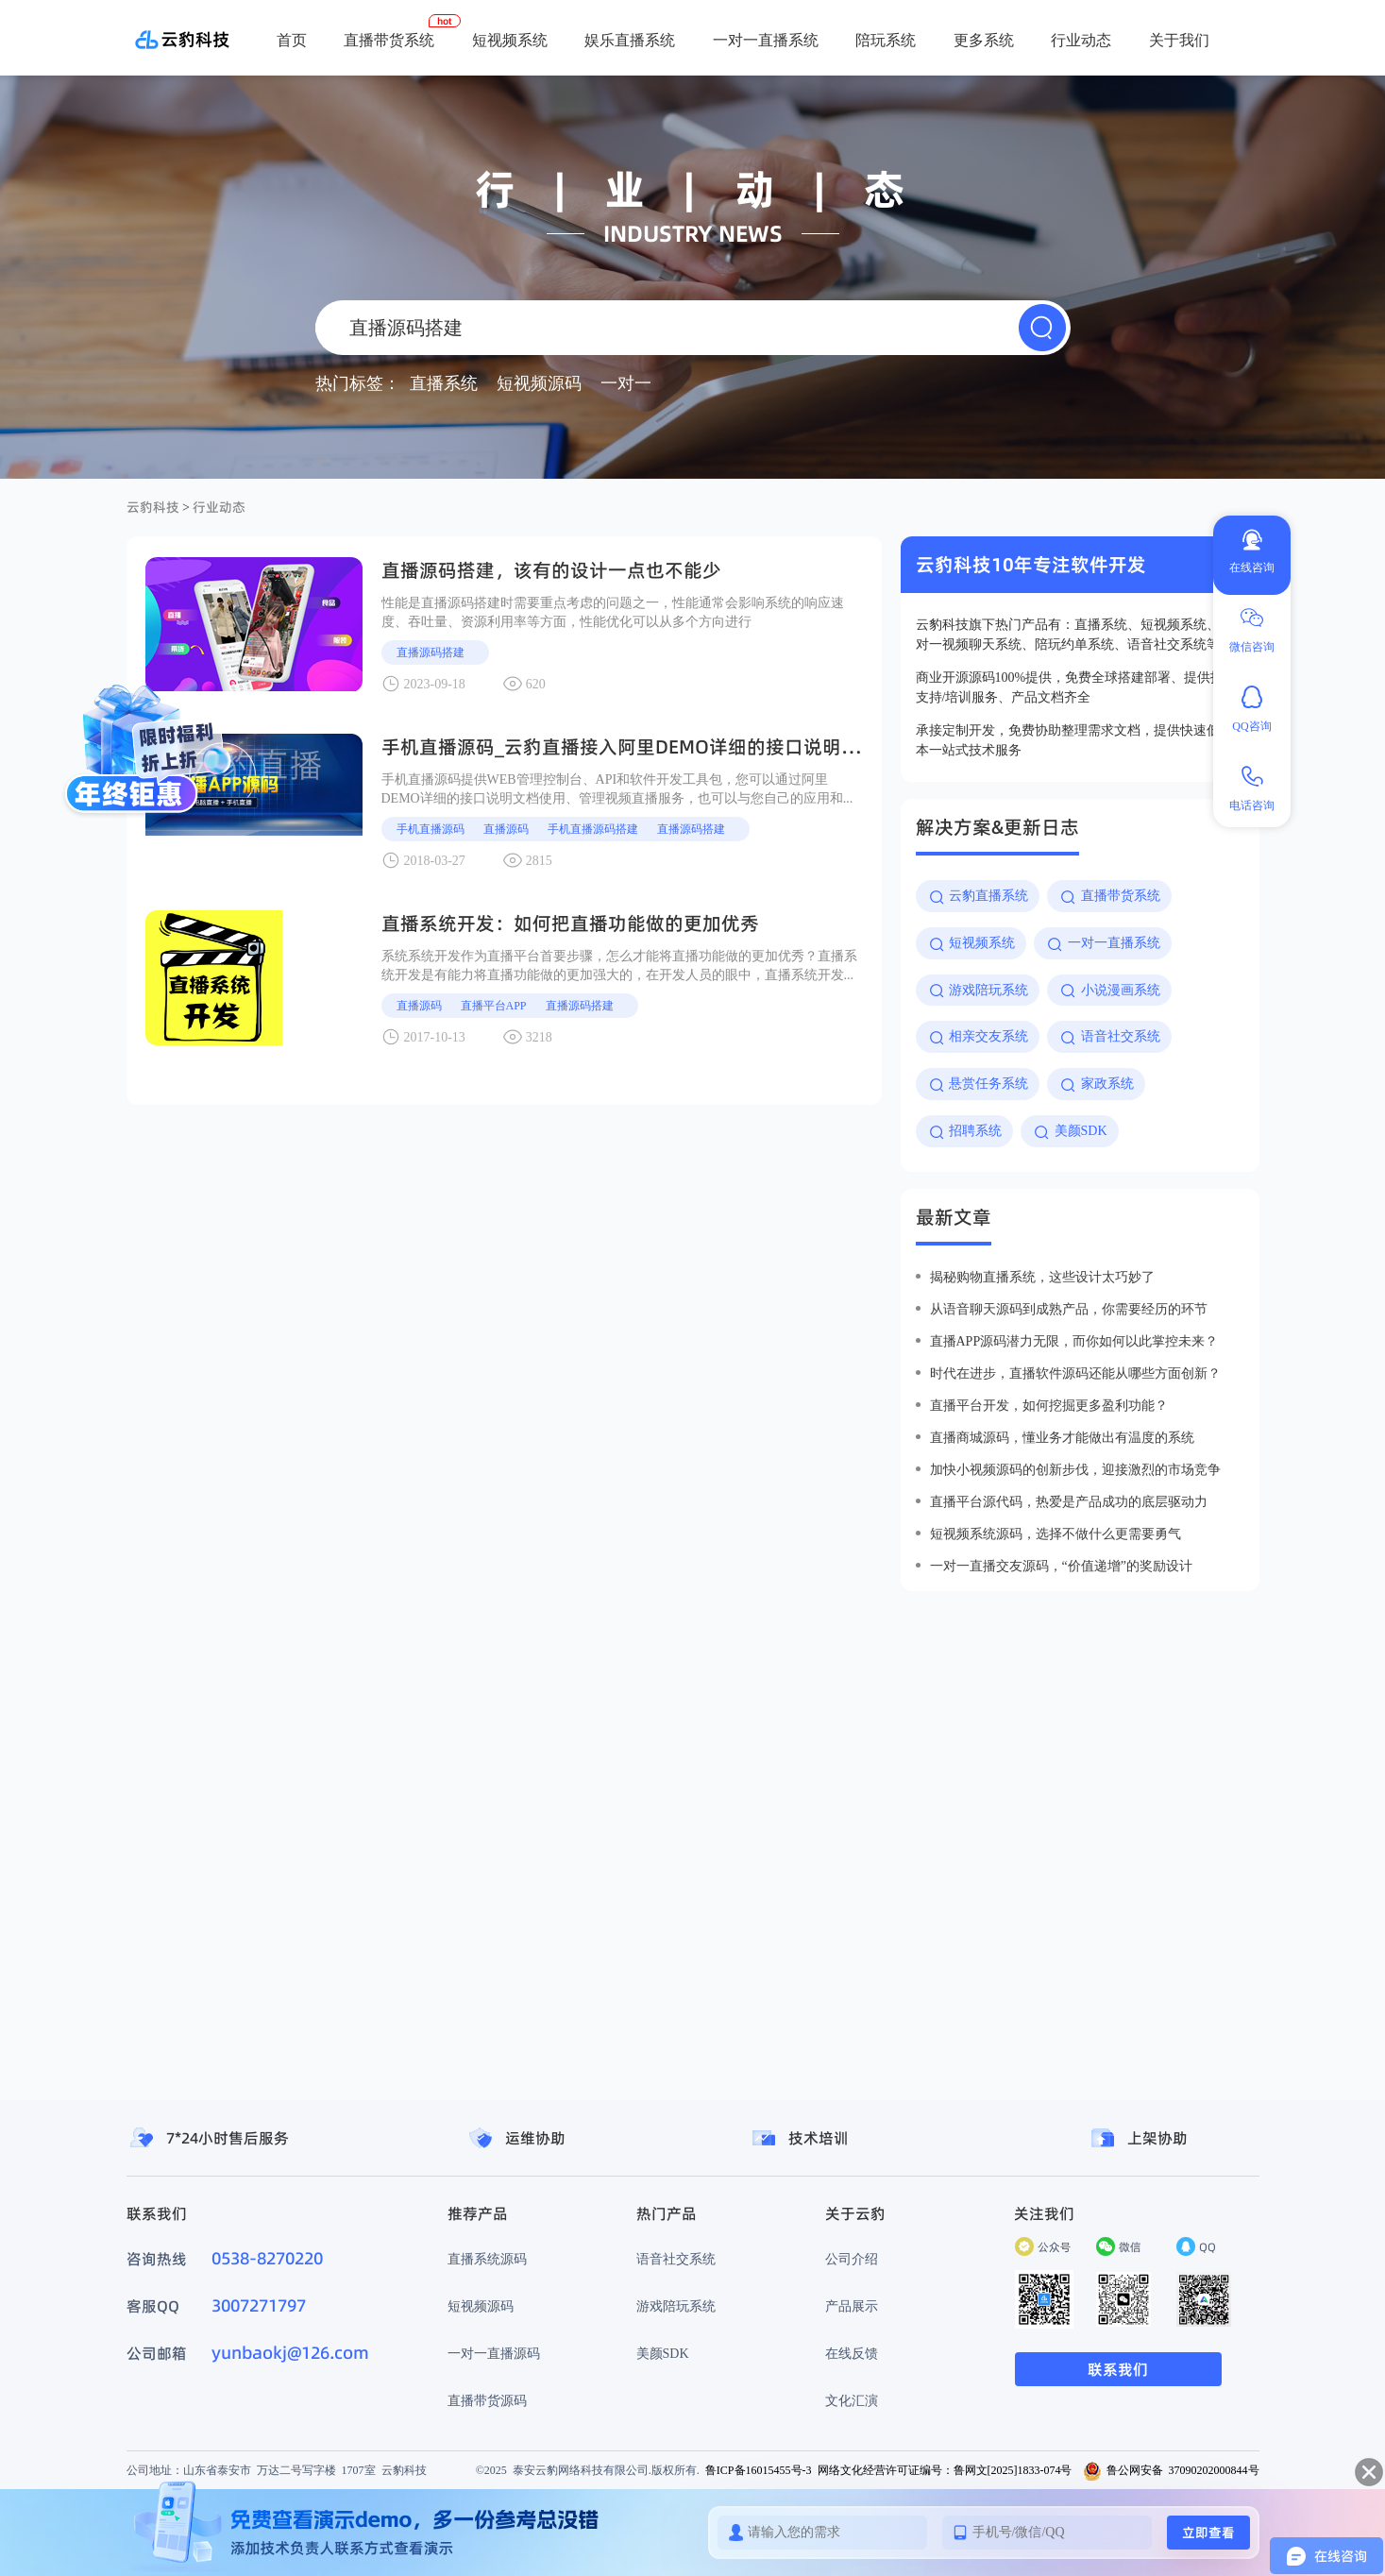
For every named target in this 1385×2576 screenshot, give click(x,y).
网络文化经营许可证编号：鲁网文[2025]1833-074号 (945, 2470)
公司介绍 (851, 2258)
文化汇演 (851, 2400)
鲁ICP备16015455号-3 (758, 2470)
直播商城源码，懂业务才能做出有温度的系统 (1062, 1437)
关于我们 (1179, 39)
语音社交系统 (676, 2258)
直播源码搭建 (430, 652)
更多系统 (984, 39)
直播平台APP (494, 1005)
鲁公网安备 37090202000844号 (1171, 2470)
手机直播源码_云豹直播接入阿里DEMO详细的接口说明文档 (630, 747)
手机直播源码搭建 (593, 829)
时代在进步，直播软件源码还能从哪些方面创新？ (1075, 1373)
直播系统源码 (487, 2258)
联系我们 (1118, 2369)
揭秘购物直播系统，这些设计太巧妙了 (1042, 1276)
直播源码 (506, 829)
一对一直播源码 (494, 2353)
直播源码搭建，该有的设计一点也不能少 (551, 570)
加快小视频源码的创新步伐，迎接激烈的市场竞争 (1075, 1469)
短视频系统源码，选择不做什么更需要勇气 (1055, 1533)
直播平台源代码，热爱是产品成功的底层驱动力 (1069, 1501)
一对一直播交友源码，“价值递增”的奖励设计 (1061, 1565)
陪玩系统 (885, 39)
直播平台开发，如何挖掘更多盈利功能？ (1049, 1405)
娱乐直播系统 (629, 39)
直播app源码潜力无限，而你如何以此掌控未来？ (1074, 1340)
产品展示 (851, 2305)
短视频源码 (481, 2305)
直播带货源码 (487, 2400)
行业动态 (1081, 39)
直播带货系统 (389, 39)
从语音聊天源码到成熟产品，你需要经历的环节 (1069, 1308)
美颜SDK (662, 2353)
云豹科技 (153, 507)
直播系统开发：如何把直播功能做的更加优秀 (570, 923)
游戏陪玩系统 (676, 2305)
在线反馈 (851, 2353)
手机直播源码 (430, 829)
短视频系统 (510, 39)
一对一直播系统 (766, 39)
